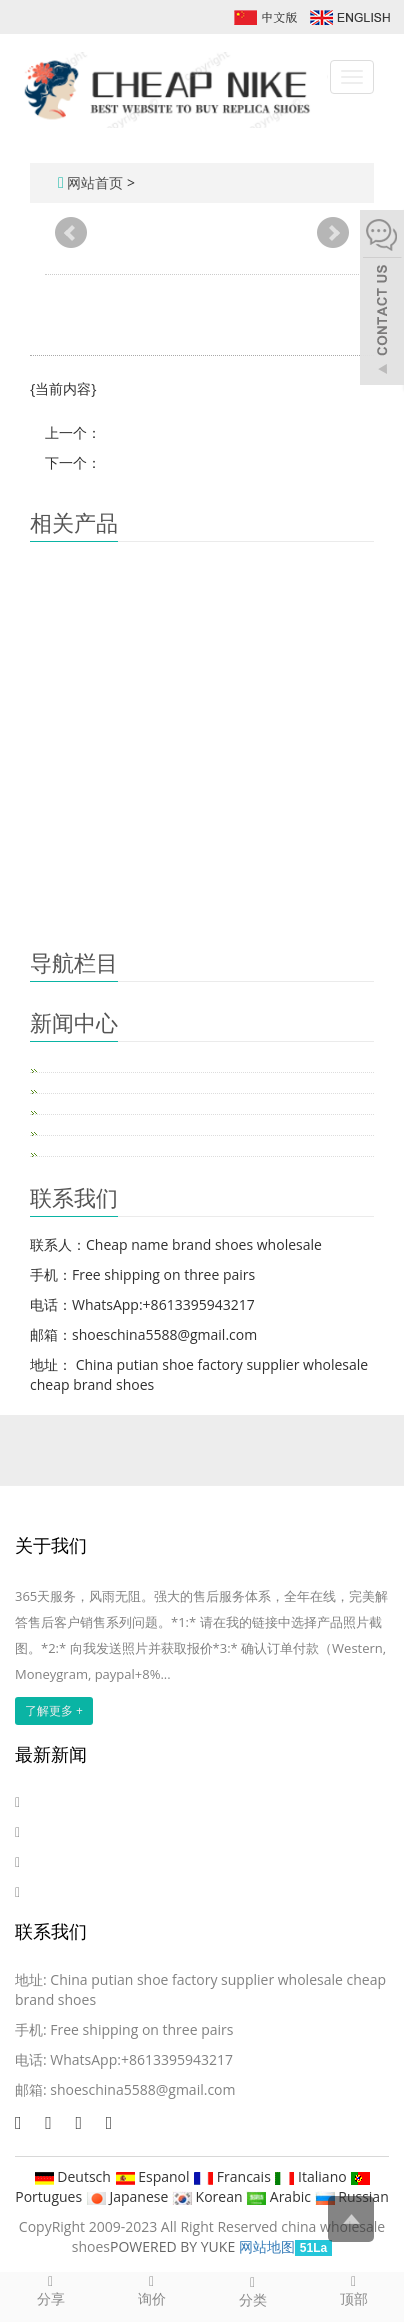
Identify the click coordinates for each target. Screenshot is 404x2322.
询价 (151, 2290)
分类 (252, 2291)
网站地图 (267, 2246)
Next (333, 233)
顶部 (353, 2290)
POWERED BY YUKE (174, 2246)
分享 (50, 2290)
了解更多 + (54, 1710)
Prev (71, 233)
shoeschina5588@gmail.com (142, 2089)
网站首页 (95, 182)
